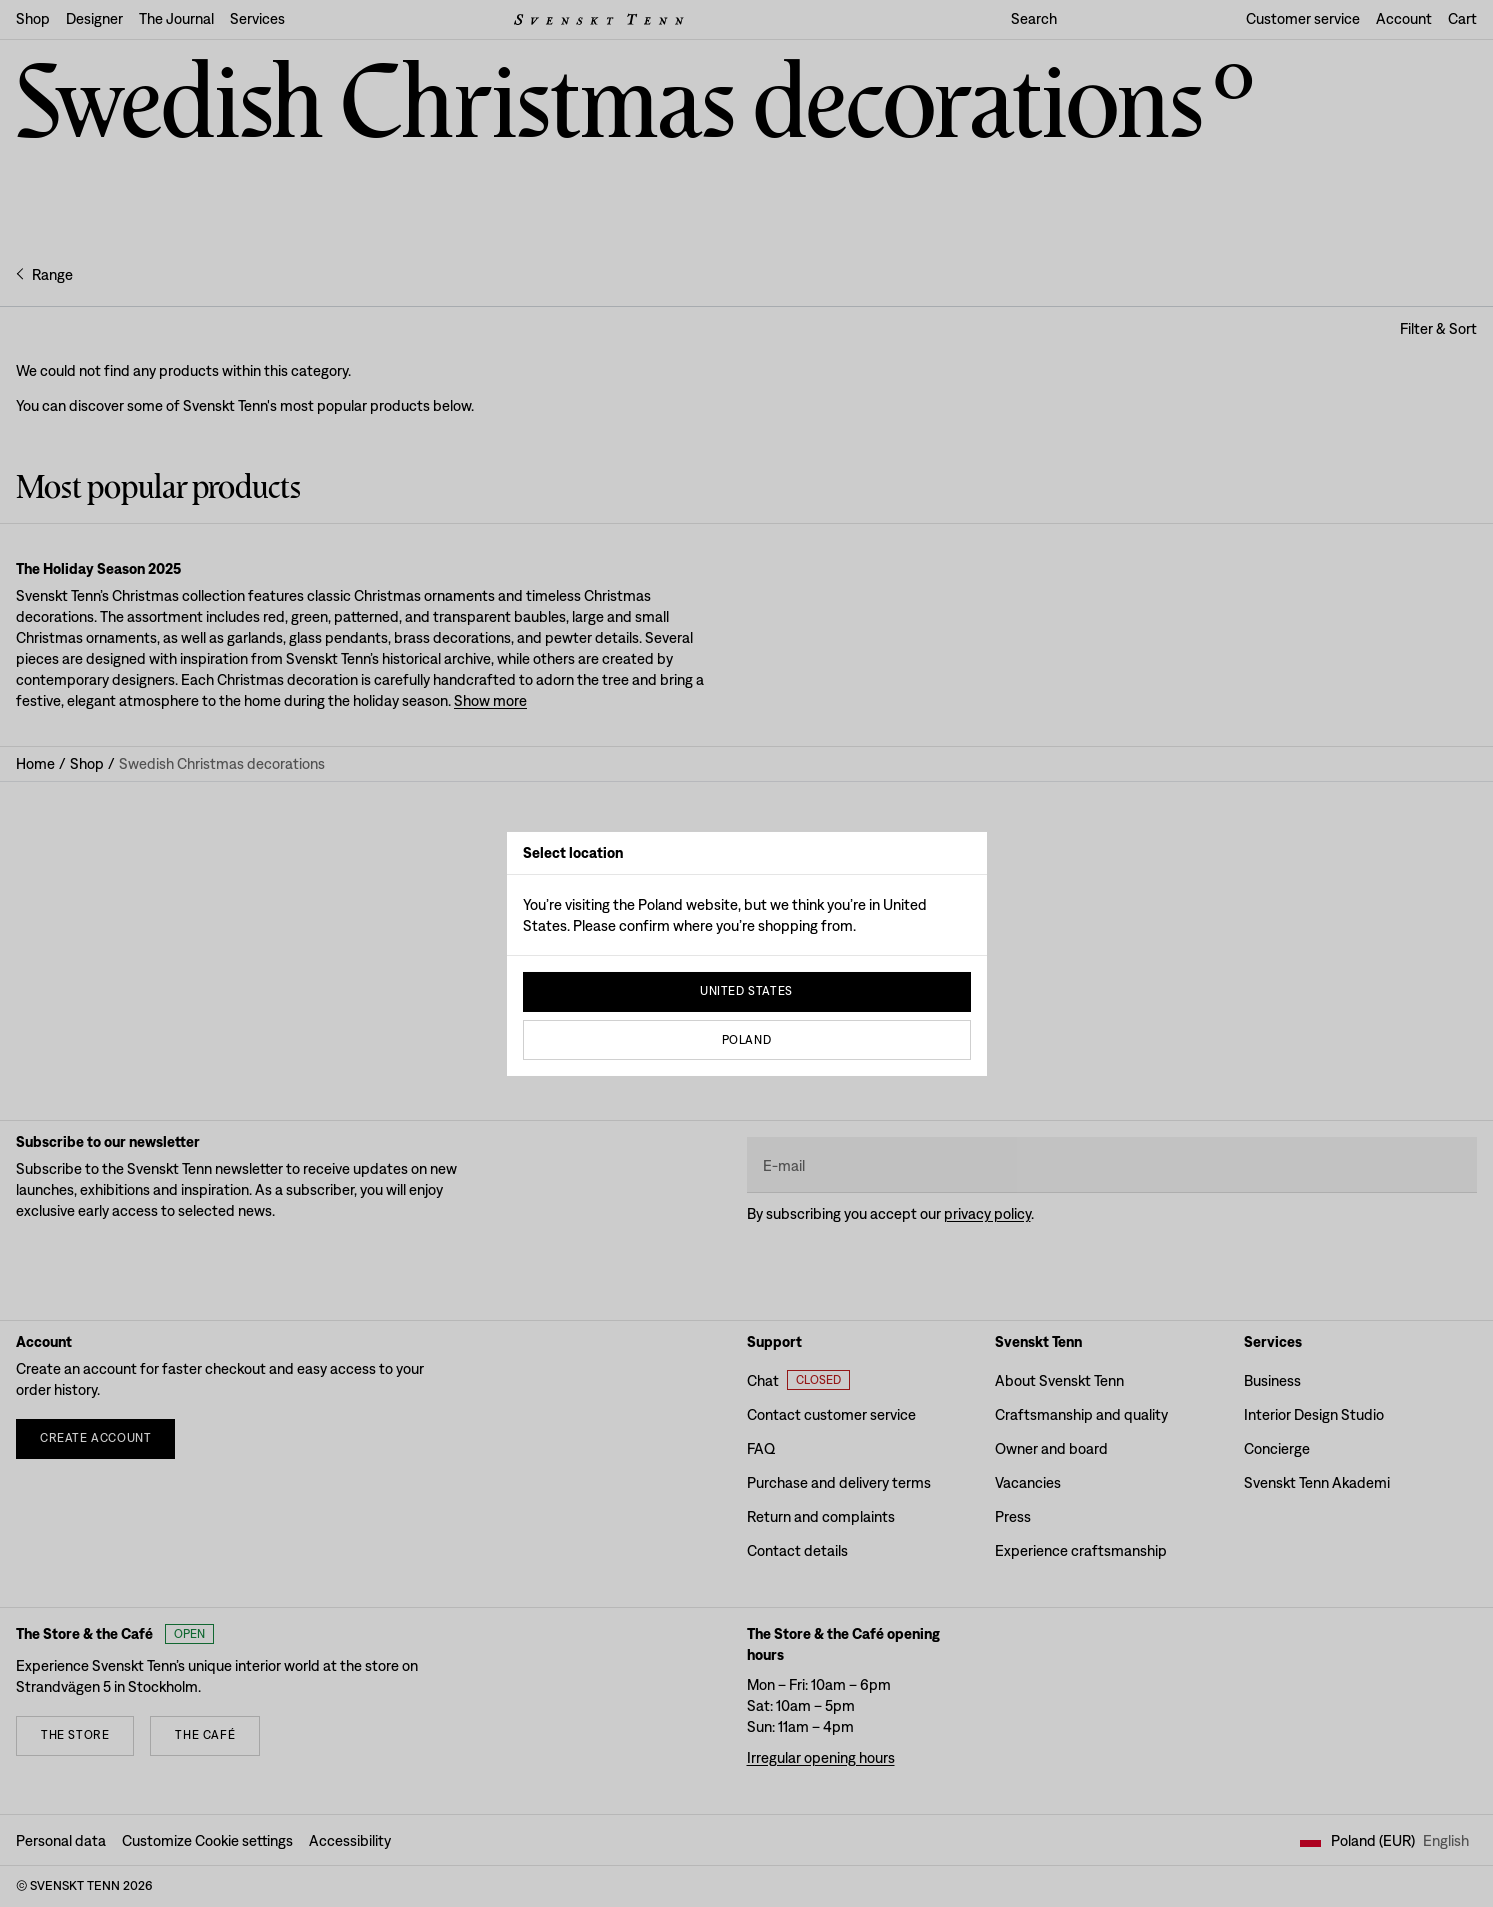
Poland (747, 1040)
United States (746, 991)
